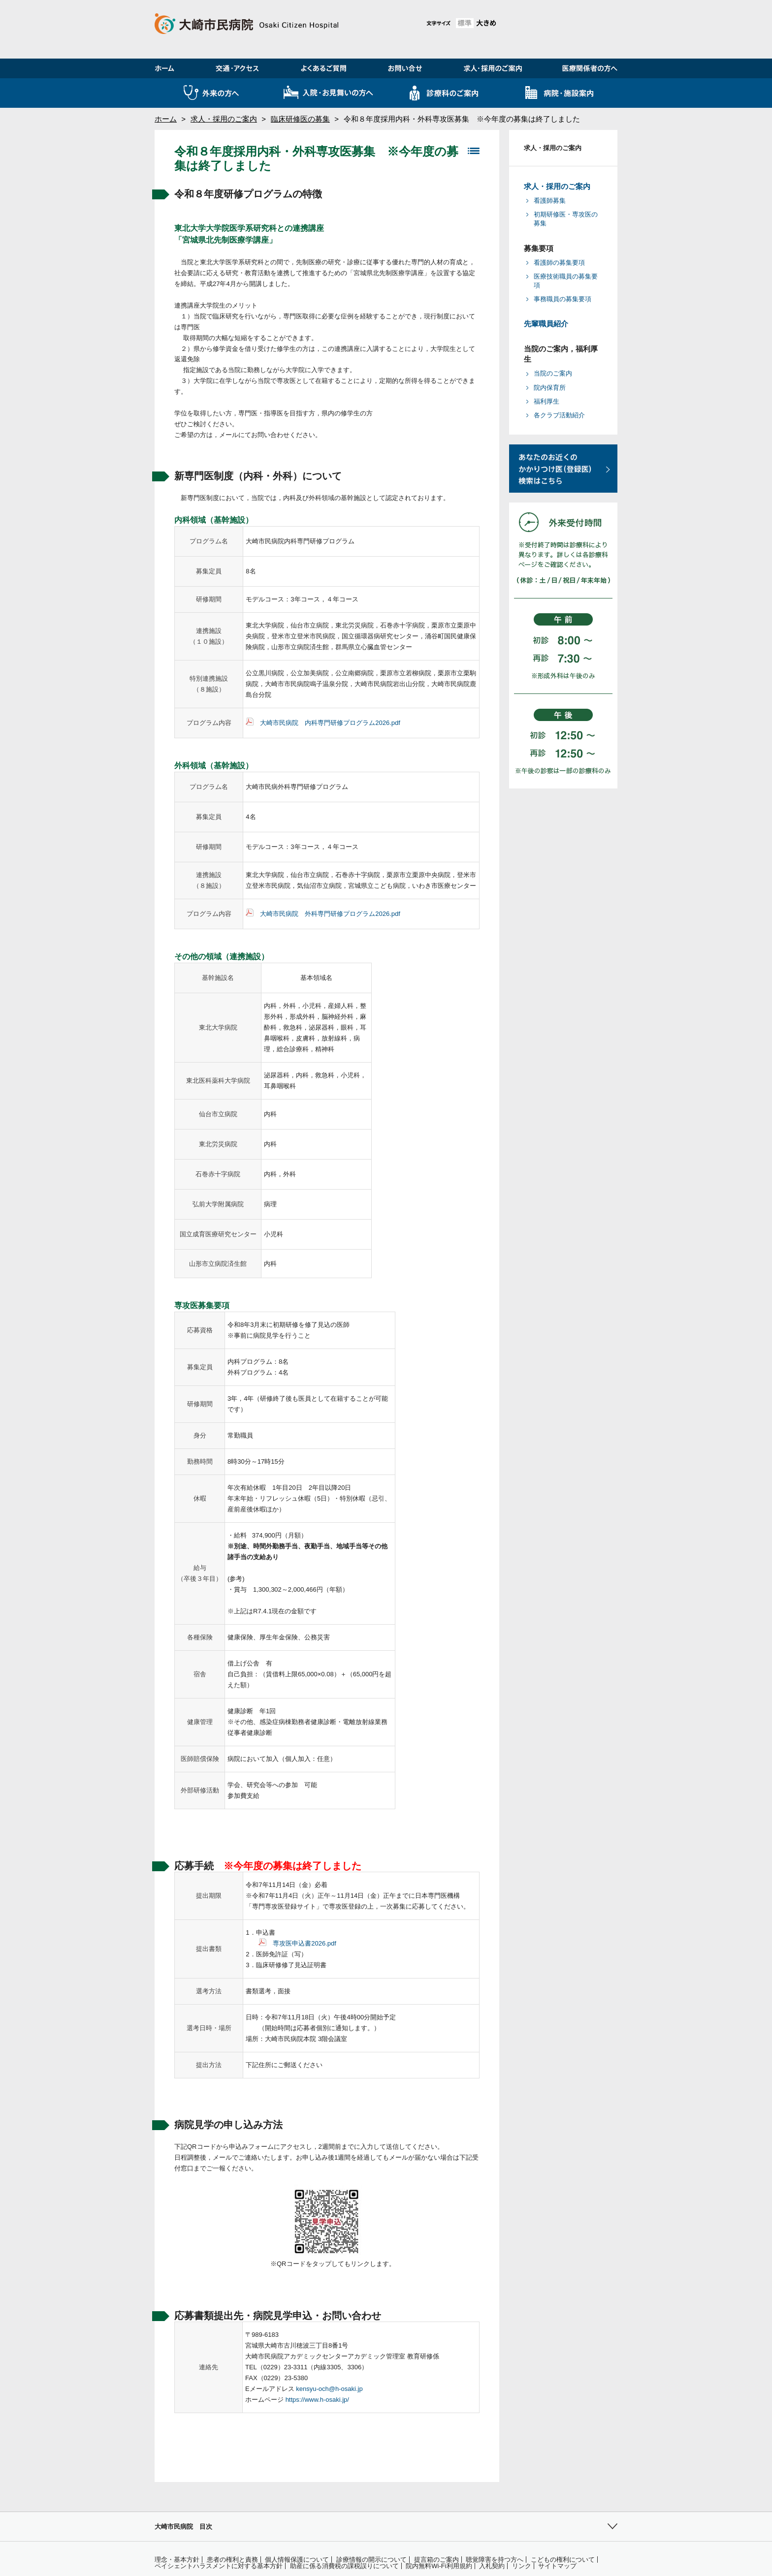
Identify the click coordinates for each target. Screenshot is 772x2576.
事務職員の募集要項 (562, 299)
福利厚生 (546, 401)
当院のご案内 (553, 373)
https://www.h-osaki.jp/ (317, 2399)
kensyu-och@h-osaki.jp (329, 2388)
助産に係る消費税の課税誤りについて (344, 2566)
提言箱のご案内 (436, 2559)
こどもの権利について (563, 2559)
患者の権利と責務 (232, 2559)
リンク (521, 2566)
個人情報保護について (297, 2559)
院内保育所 (550, 387)
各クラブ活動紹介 (559, 415)
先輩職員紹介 (546, 323)
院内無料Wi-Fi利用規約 (439, 2566)
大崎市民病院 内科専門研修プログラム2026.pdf (330, 722)
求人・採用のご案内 (224, 119)
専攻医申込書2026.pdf (304, 1943)
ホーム (166, 119)
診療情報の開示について (371, 2559)
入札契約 (492, 2566)
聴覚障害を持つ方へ (494, 2559)
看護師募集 (550, 200)
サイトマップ (557, 2566)
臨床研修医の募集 (300, 119)
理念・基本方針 (177, 2559)
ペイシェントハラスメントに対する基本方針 (219, 2566)
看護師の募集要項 (559, 262)
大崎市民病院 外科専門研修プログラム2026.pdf (330, 913)
